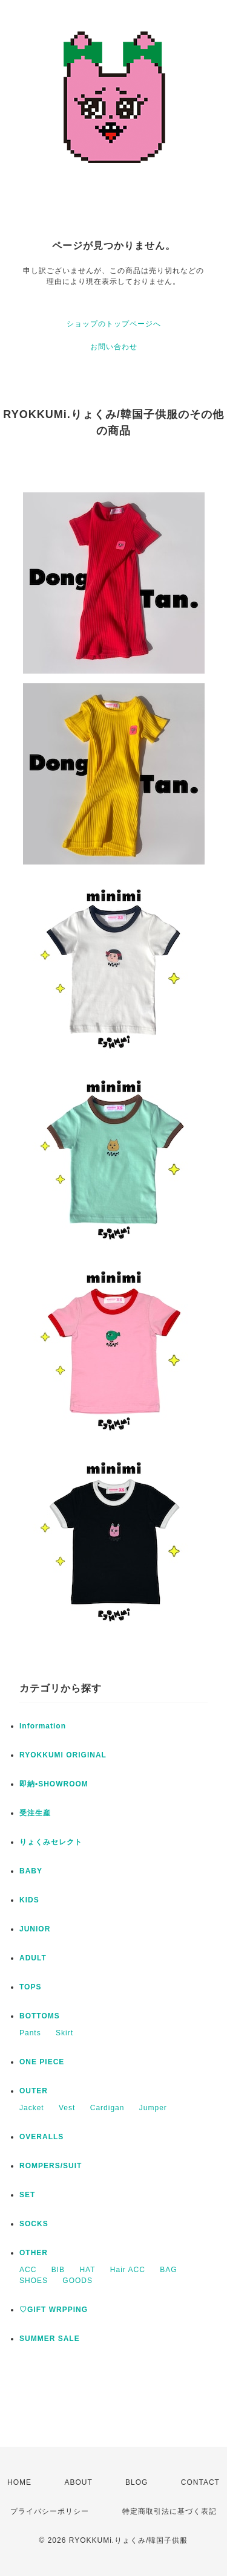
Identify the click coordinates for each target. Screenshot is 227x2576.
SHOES (33, 2280)
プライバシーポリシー (49, 2511)
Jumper (153, 2108)
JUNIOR (34, 1929)
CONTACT (200, 2482)
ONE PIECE (41, 2062)
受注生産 (35, 1813)
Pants (30, 2033)
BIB (58, 2269)
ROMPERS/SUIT (50, 2166)
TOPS (30, 1987)
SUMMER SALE (49, 2338)
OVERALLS (41, 2137)
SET (27, 2195)
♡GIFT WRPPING (53, 2309)
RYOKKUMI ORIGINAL (63, 1755)
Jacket (31, 2108)
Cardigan (107, 2108)
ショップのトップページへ (114, 324)
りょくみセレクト (50, 1842)
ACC (27, 2269)
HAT (87, 2269)
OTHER (33, 2253)
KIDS (29, 1900)
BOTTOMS (39, 2016)
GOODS (77, 2280)
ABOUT (78, 2482)
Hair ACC (127, 2269)
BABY (30, 1871)
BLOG (136, 2482)
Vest (67, 2108)
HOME (19, 2482)
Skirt (64, 2033)
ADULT (33, 1958)
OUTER (33, 2091)
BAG (168, 2269)
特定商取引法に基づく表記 (169, 2511)
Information (42, 1726)
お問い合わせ (113, 347)
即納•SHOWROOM (53, 1784)
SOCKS (33, 2224)
